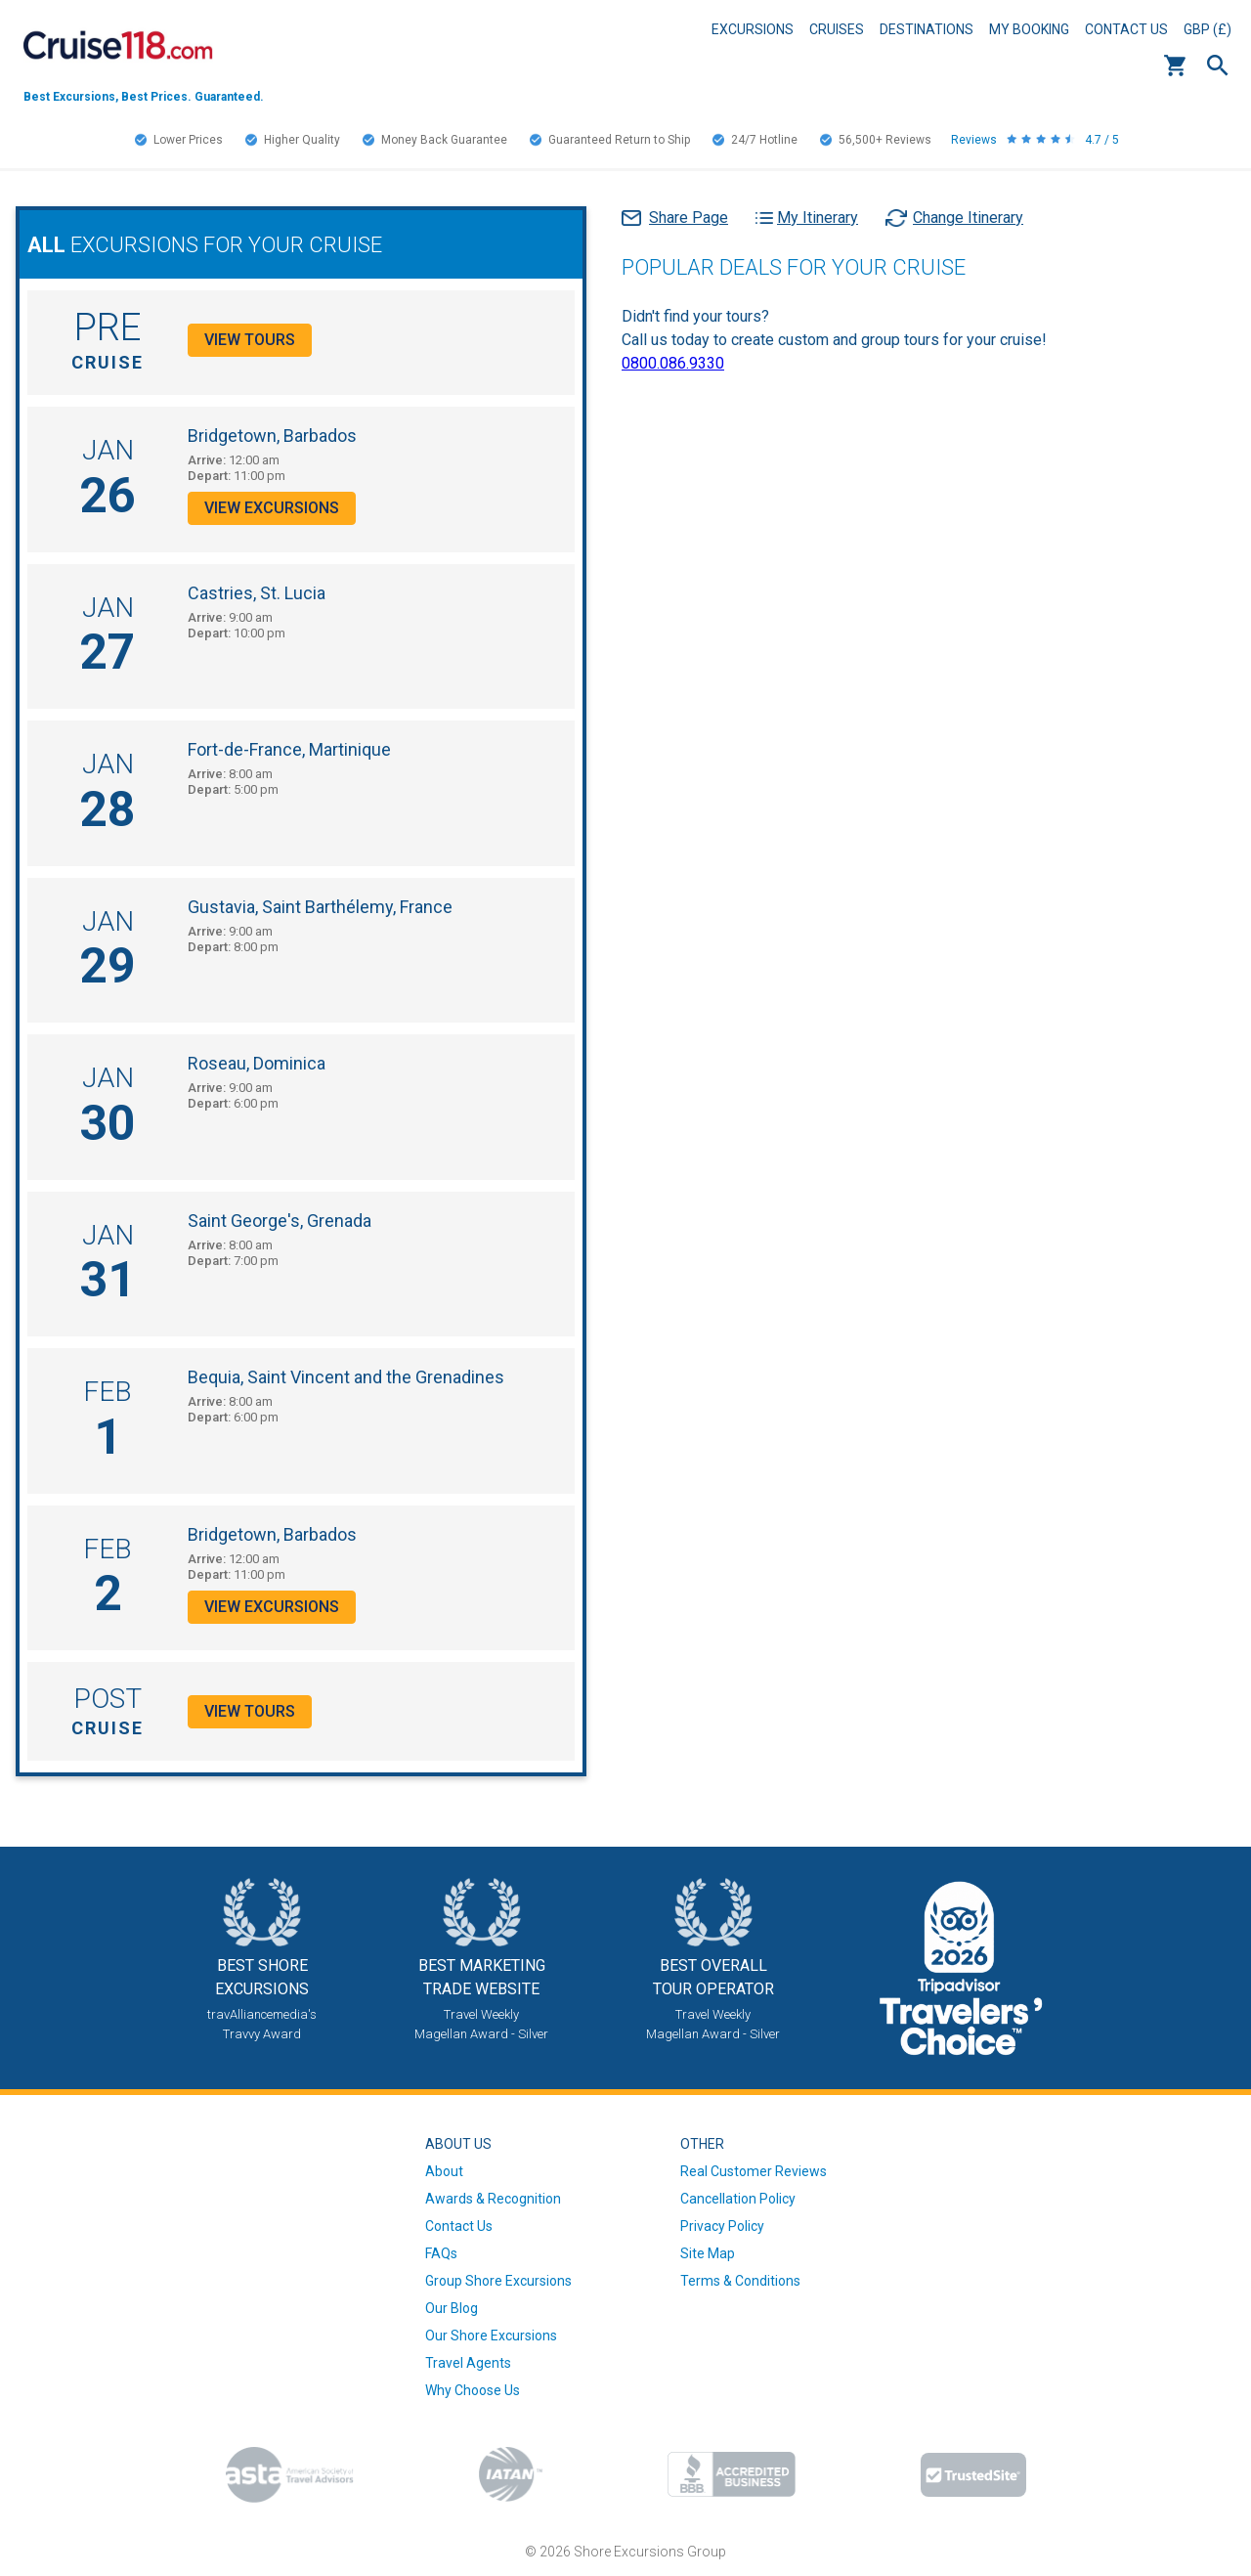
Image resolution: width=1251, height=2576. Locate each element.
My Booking (1029, 29)
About (444, 2171)
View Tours (249, 339)
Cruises (836, 29)
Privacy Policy (722, 2226)
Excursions (753, 29)
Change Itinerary (968, 217)
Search (1217, 65)
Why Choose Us (472, 2390)
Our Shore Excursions (491, 2335)
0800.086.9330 (673, 363)
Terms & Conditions (740, 2281)
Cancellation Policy (738, 2198)
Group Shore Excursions (498, 2281)
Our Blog (451, 2308)
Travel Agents (468, 2363)
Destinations (926, 29)
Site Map (707, 2253)
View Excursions (271, 508)
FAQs (441, 2253)
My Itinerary (817, 217)
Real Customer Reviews (753, 2171)
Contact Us (1126, 29)
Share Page (688, 217)
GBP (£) (1207, 29)
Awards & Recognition (493, 2198)
